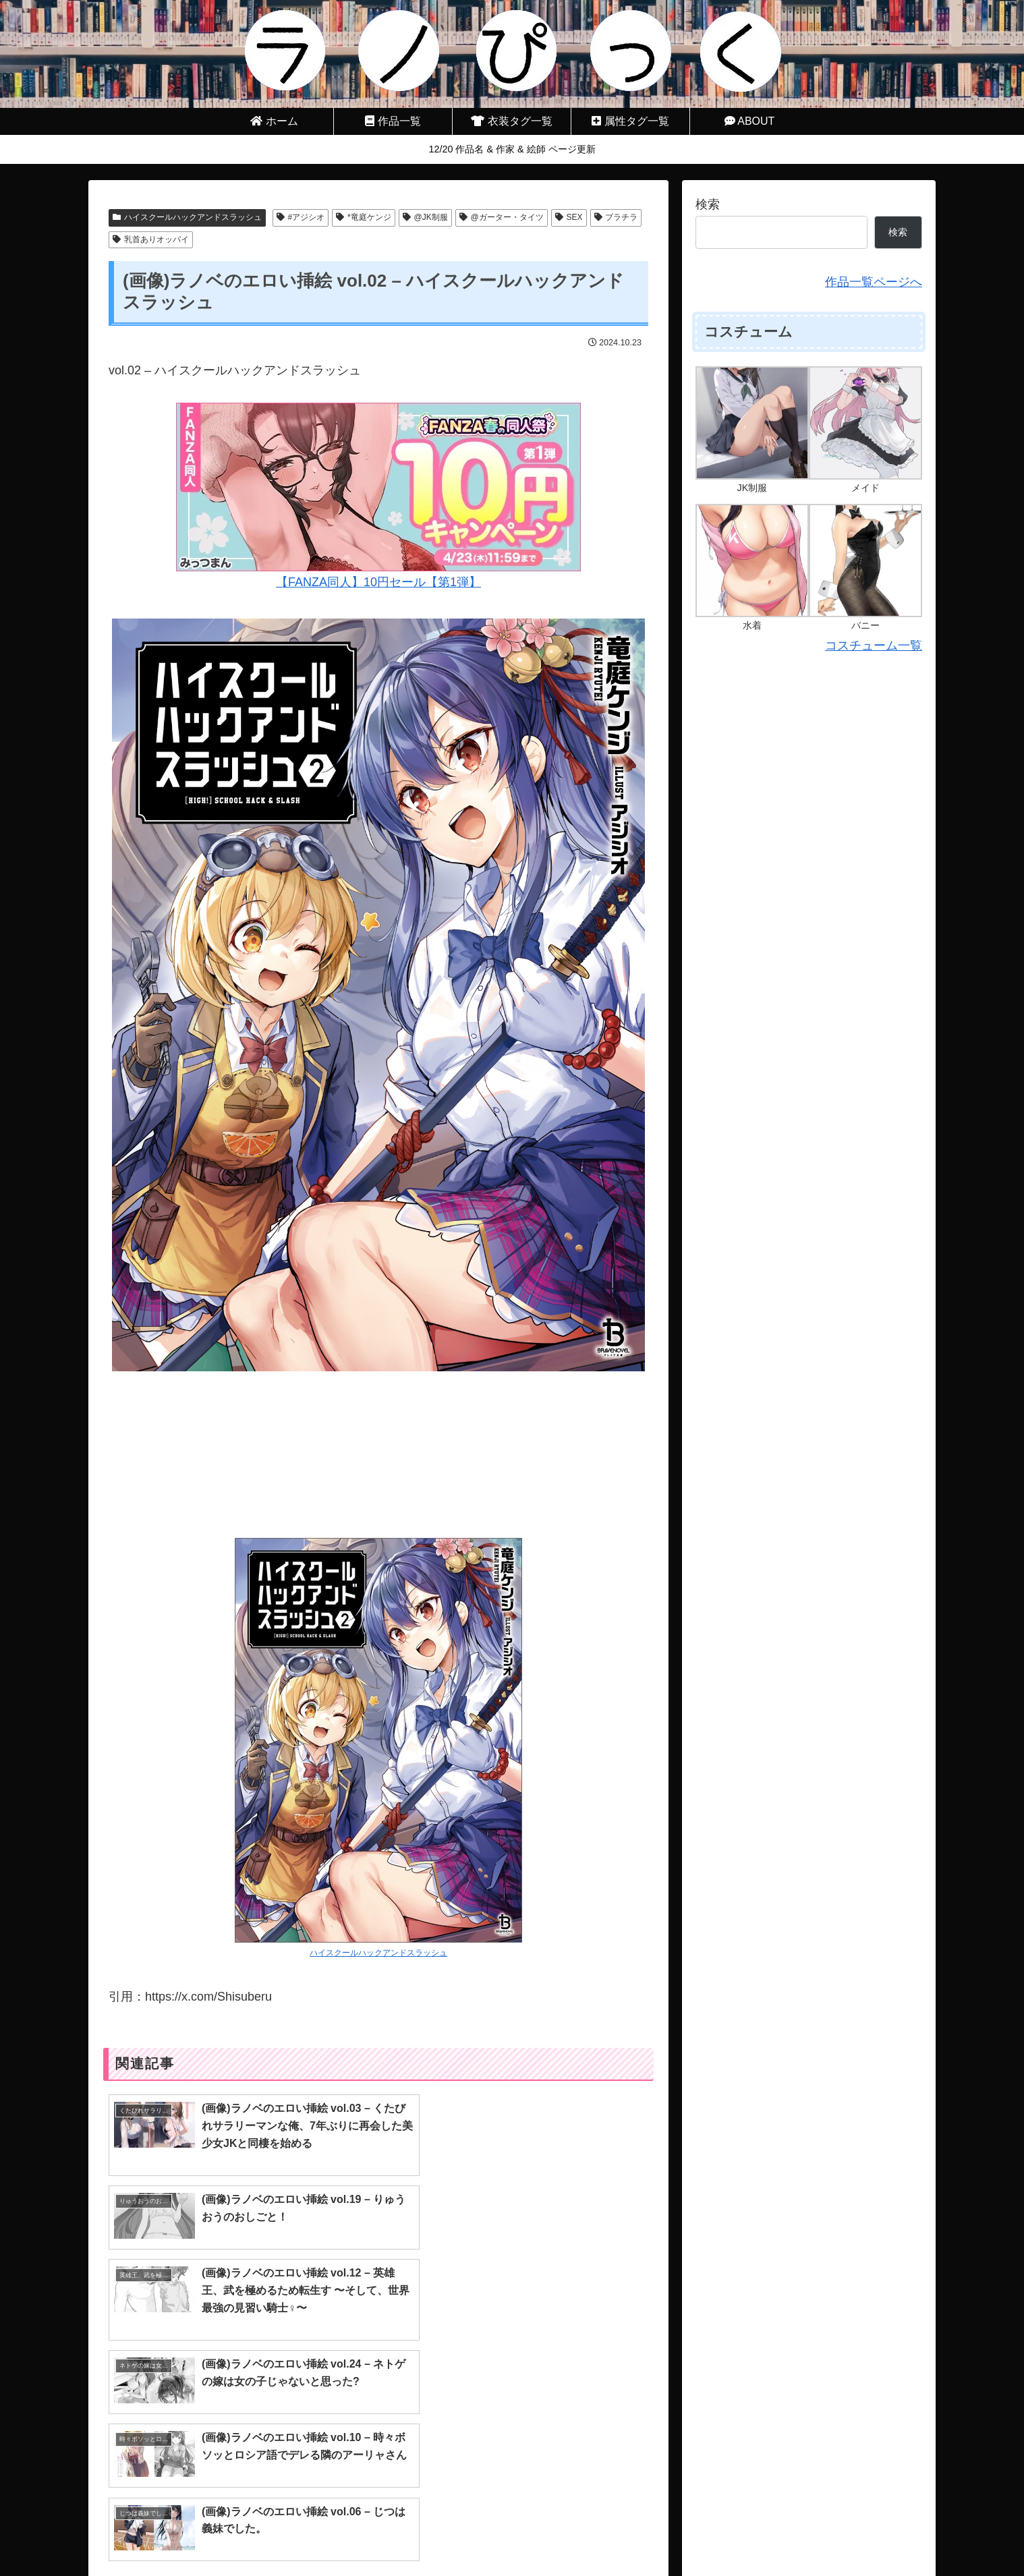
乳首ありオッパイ (151, 239)
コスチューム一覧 (873, 645)
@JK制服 (425, 217)
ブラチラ (616, 217)
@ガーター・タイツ (501, 217)
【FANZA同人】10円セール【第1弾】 (378, 496)
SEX (569, 217)
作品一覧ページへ (873, 282)
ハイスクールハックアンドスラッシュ (187, 217)
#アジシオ (300, 217)
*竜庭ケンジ (363, 217)
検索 (707, 204)
